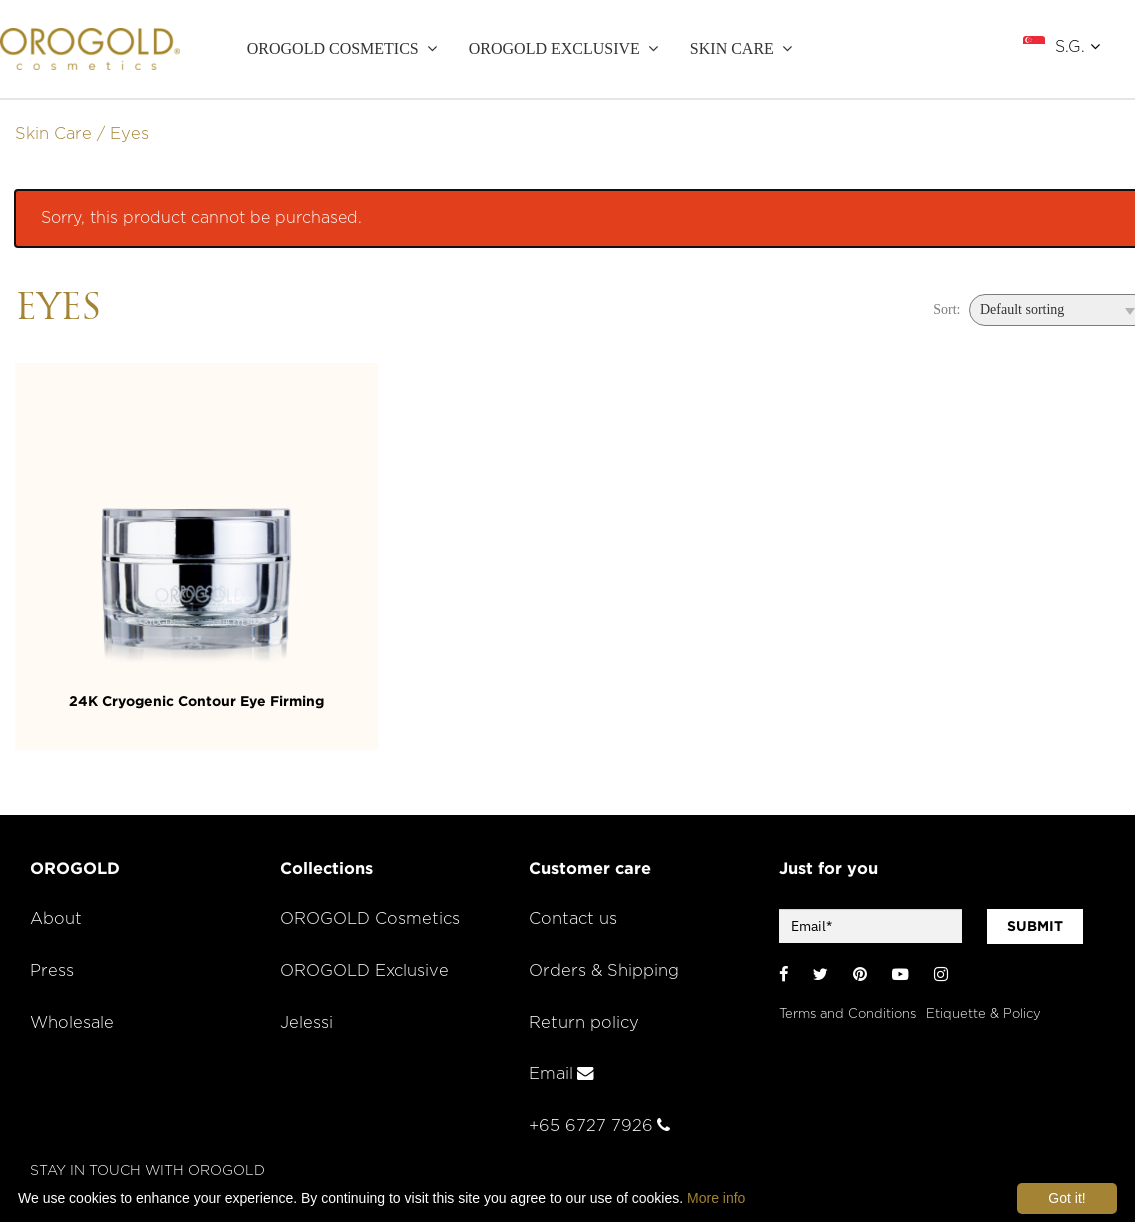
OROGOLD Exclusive (554, 48)
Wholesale (72, 1023)
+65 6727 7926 (599, 1126)
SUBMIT (1035, 926)
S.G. (1077, 46)
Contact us (573, 919)
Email (561, 1074)
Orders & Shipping (604, 971)
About (56, 919)
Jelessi (306, 1023)
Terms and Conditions (847, 1014)
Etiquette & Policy (983, 1014)
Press (52, 971)
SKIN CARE (732, 48)
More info (716, 1198)
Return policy (584, 1023)
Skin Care (53, 134)
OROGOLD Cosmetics (333, 48)
